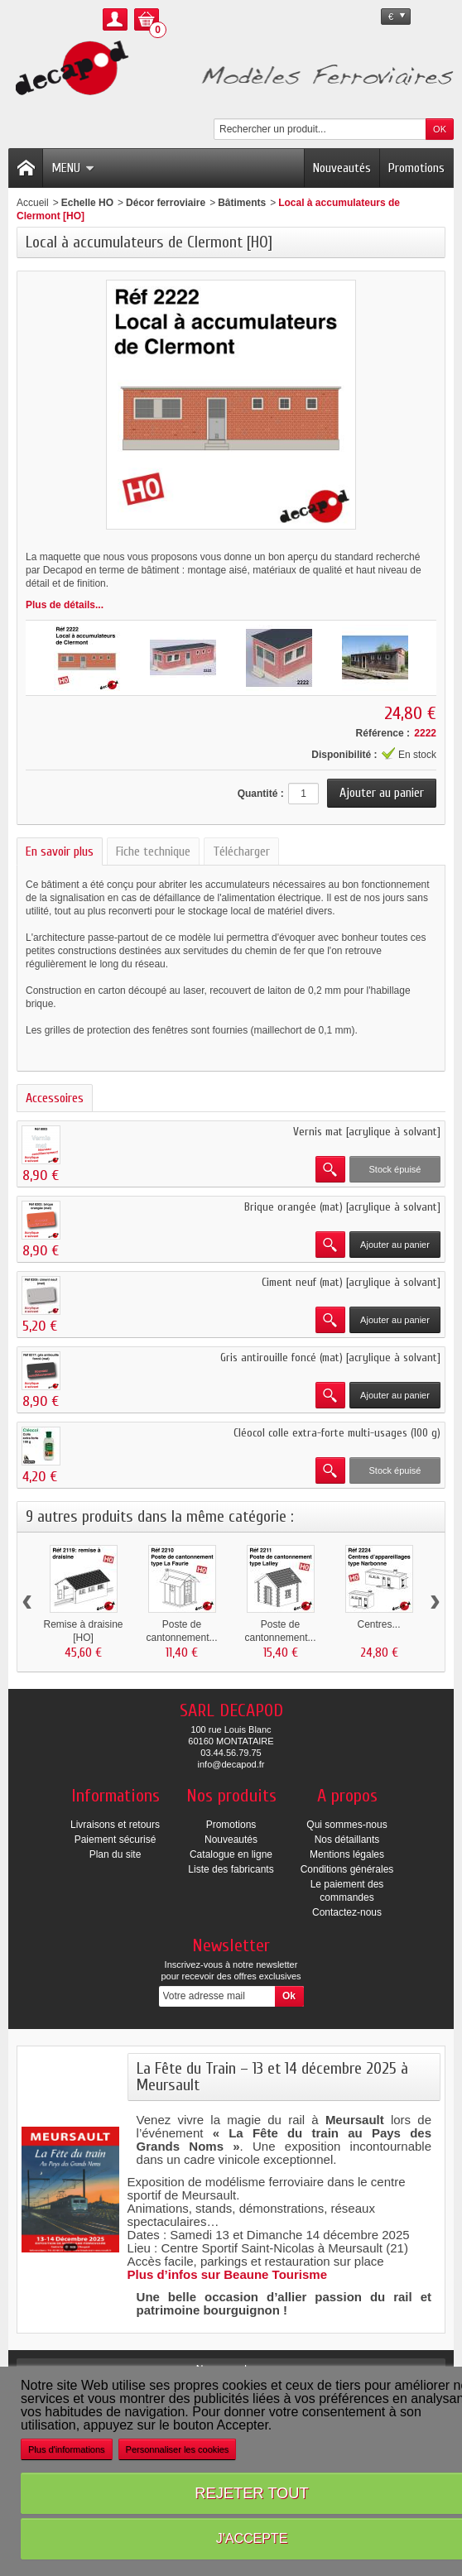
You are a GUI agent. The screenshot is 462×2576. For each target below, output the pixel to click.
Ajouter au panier (395, 1245)
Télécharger (241, 851)
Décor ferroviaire (165, 203)
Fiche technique (153, 851)
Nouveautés (342, 168)
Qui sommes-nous (346, 1824)
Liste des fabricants (230, 1869)
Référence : (383, 733)
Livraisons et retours (115, 1824)
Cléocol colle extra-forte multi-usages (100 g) (336, 1433)
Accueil (33, 203)
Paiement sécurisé (115, 1839)
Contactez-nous (347, 1912)
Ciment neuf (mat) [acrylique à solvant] (351, 1282)
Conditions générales (347, 1869)
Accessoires (55, 1098)
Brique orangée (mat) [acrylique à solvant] (342, 1207)
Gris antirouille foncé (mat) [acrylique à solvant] (330, 1357)
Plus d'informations (66, 2449)
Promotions (416, 168)
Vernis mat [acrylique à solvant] (366, 1132)
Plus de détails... (64, 605)
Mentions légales (347, 1854)
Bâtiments (242, 203)
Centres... (378, 1624)
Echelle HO (87, 203)
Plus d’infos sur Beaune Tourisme (227, 2274)
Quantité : (261, 793)
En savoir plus (60, 851)
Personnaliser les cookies (177, 2449)
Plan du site (115, 1854)
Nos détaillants (347, 1839)
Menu (72, 168)
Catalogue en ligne (231, 1854)
